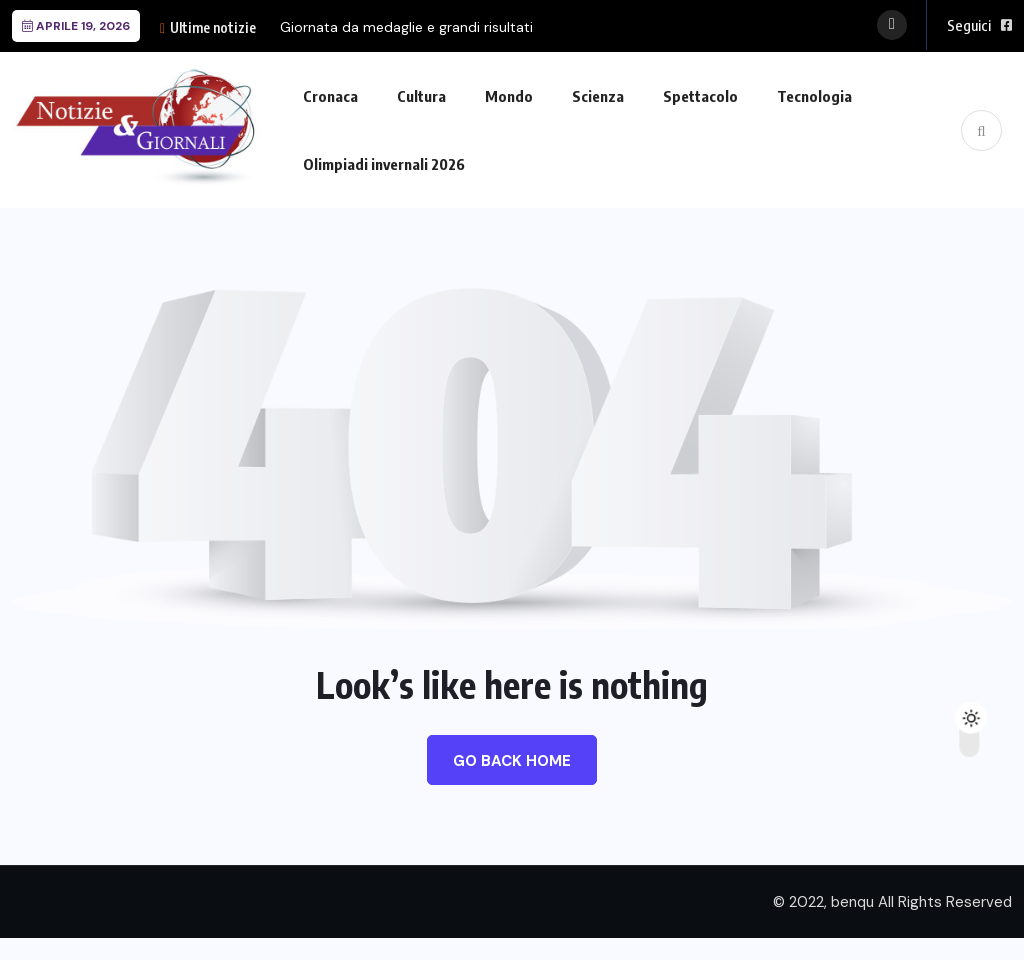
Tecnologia (814, 96)
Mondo (509, 96)
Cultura (421, 96)
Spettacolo (700, 96)
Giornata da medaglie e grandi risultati (406, 27)
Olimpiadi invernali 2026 (384, 164)
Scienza (598, 96)
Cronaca (330, 96)
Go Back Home (512, 761)
